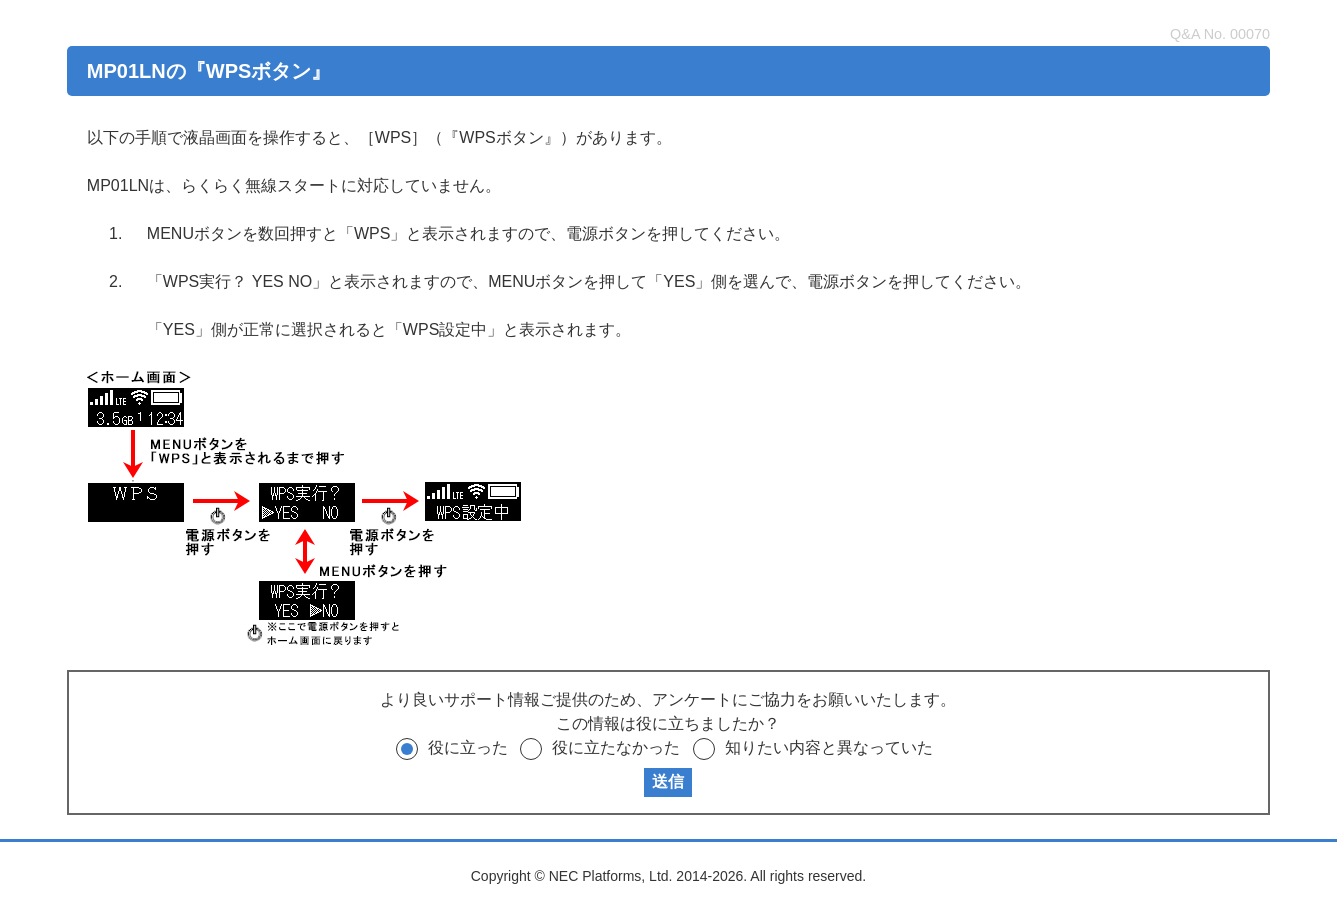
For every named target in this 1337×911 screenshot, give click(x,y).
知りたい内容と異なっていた (829, 747)
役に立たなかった (616, 747)
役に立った (468, 747)
